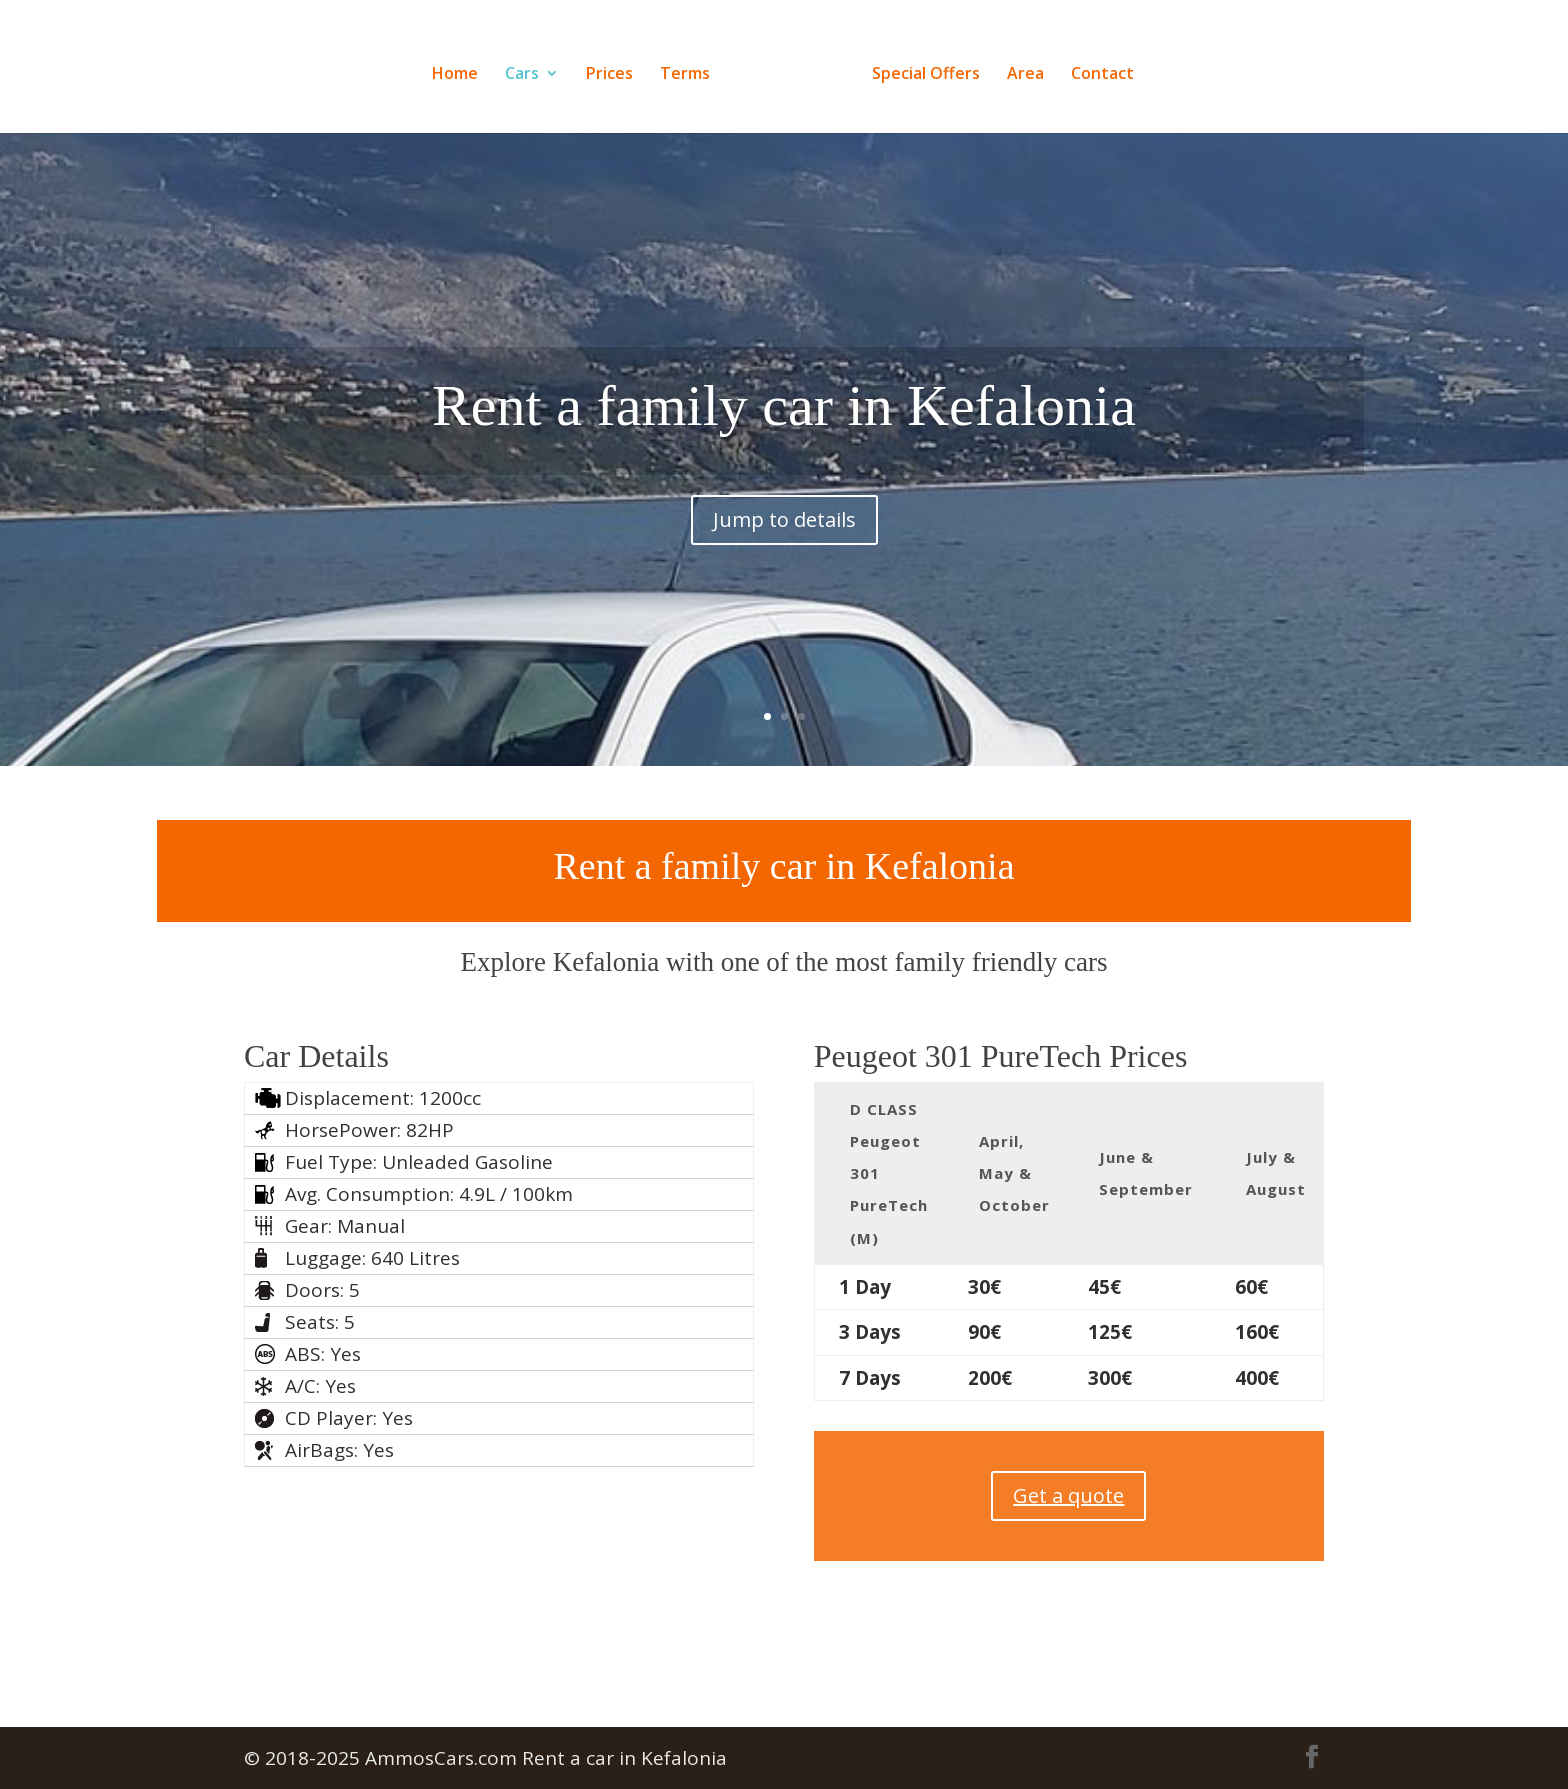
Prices (615, 68)
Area (1019, 68)
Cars (528, 68)
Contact (1096, 68)
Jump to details (784, 1030)
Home (461, 68)
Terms (691, 68)
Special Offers (920, 68)
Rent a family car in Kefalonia (784, 916)
